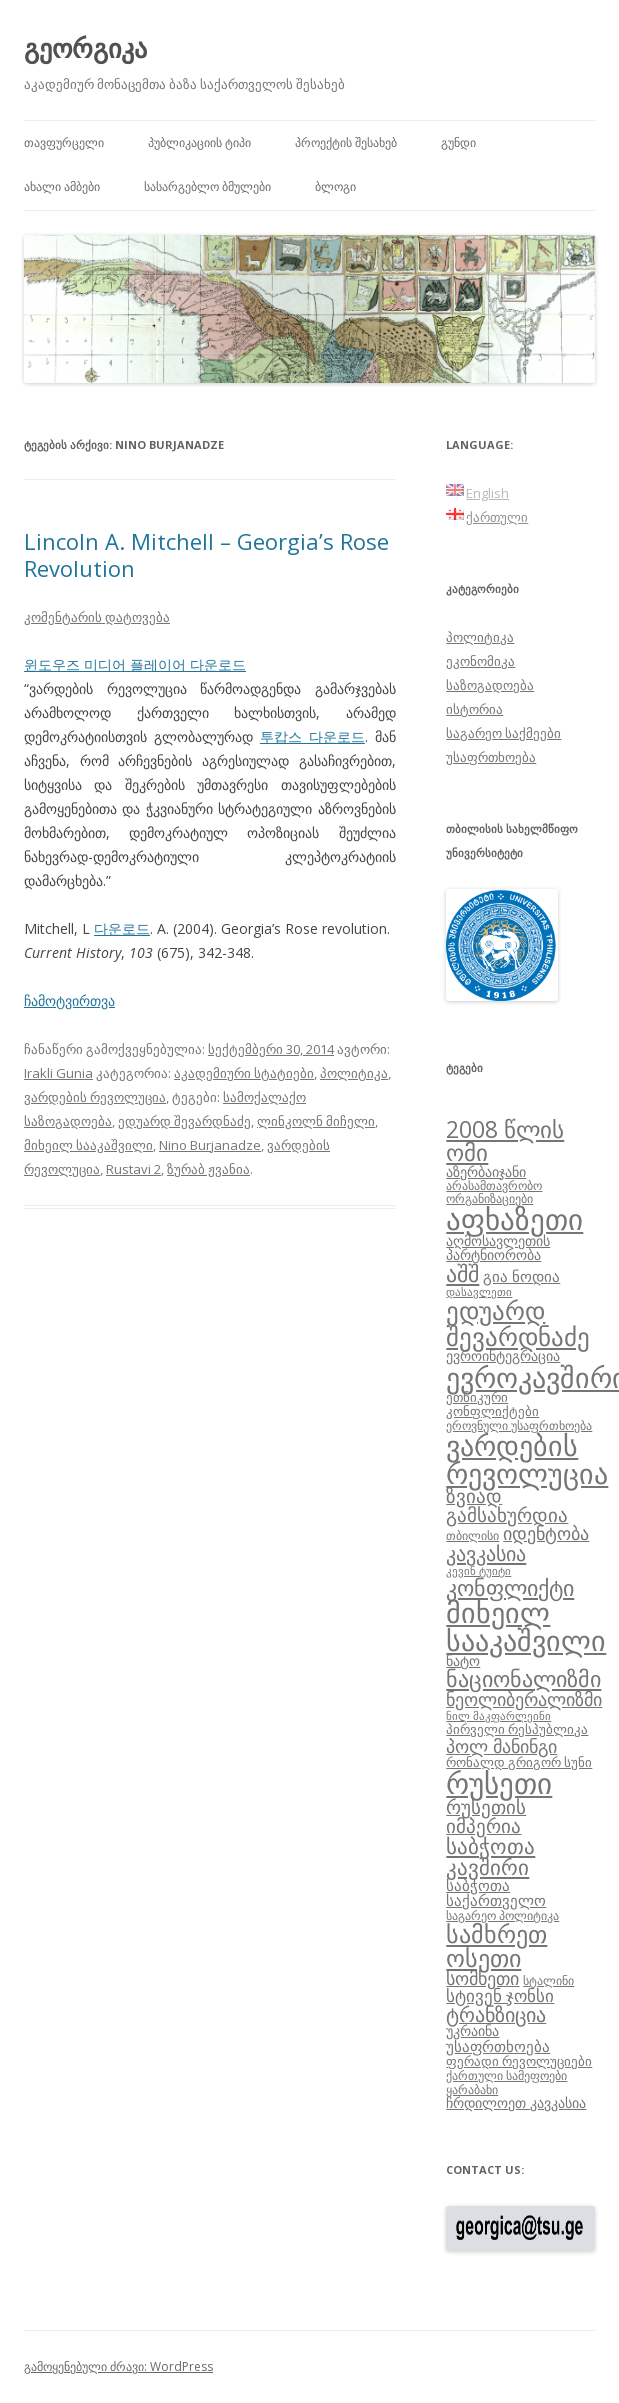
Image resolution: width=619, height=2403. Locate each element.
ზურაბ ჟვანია (208, 1169)
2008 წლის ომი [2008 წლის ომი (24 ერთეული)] (505, 1140)
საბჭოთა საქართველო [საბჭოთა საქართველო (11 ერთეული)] (496, 1892)
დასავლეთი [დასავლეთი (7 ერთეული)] (479, 1292)
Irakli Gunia (58, 1073)
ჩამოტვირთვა (69, 1000)
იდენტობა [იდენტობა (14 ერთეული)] (546, 1533)
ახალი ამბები (62, 186)
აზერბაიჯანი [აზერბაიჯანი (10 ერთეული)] (486, 1171)
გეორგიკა (85, 48)
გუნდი (458, 142)
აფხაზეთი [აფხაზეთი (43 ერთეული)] (514, 1219)
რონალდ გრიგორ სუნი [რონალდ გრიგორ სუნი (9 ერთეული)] (519, 1762)
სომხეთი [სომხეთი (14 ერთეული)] (482, 1978)
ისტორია (474, 709)
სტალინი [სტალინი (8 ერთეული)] (548, 1980)
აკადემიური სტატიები (244, 1073)
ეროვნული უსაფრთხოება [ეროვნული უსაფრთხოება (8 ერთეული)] (519, 1425)
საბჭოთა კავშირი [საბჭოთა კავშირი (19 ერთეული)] (490, 1856)
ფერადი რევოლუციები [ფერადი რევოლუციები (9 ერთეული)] (519, 2061)
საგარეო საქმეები (503, 733)
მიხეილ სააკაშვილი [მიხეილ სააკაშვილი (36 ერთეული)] (526, 1626)
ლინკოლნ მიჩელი (316, 1121)
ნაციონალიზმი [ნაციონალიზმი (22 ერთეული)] (523, 1678)
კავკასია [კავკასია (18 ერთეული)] (486, 1553)
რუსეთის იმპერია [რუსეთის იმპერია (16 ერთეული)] (486, 1816)
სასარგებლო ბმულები (207, 186)
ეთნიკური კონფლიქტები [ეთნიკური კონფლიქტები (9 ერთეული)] (492, 1403)
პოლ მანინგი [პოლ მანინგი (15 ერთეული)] (501, 1746)
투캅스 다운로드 (312, 736)
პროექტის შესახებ (346, 142)
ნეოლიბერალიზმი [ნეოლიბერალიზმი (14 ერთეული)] (524, 1699)
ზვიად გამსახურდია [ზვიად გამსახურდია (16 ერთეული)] (507, 1505)
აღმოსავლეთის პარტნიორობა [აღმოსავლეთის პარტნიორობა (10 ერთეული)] (498, 1247)
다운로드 (122, 928)
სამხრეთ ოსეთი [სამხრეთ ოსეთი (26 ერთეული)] (496, 1945)
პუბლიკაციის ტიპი (199, 142)
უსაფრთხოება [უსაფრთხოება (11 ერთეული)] (498, 2046)
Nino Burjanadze (210, 1145)
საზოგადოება (490, 685)
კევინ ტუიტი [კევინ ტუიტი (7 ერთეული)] (478, 1571)
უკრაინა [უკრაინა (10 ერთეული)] (472, 2030)
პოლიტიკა (354, 1073)
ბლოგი (335, 186)
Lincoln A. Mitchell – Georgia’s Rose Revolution (206, 554)
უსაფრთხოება (491, 757)
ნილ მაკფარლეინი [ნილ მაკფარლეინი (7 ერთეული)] (498, 1716)
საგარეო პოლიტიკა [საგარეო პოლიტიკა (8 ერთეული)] (502, 1915)
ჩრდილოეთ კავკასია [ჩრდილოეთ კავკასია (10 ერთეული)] (516, 2102)
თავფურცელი (64, 142)
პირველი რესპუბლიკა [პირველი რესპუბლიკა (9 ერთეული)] (517, 1729)
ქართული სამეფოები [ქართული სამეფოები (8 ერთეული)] (506, 2075)
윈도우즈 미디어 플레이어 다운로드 (135, 664)
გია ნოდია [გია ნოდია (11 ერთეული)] (521, 1276)
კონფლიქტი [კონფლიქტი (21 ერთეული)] (510, 1587)
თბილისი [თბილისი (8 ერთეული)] (472, 1535)
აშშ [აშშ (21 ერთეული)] (462, 1273)
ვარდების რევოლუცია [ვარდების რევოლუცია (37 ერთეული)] (527, 1459)
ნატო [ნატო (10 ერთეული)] (463, 1660)
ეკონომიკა (480, 661)
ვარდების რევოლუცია (95, 1097)
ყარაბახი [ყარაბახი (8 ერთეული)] (472, 2089)
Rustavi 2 (133, 1169)
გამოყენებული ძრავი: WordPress (118, 2366)
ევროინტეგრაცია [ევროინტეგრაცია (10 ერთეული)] (503, 1355)
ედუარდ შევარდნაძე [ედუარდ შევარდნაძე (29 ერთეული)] (518, 1322)
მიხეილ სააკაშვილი (88, 1145)
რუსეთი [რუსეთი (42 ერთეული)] (499, 1783)
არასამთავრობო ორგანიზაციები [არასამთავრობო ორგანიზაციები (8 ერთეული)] (494, 1191)
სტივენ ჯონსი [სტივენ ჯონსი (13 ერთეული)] (500, 1995)
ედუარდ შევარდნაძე (184, 1121)
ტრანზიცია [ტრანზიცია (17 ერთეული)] (496, 2014)
